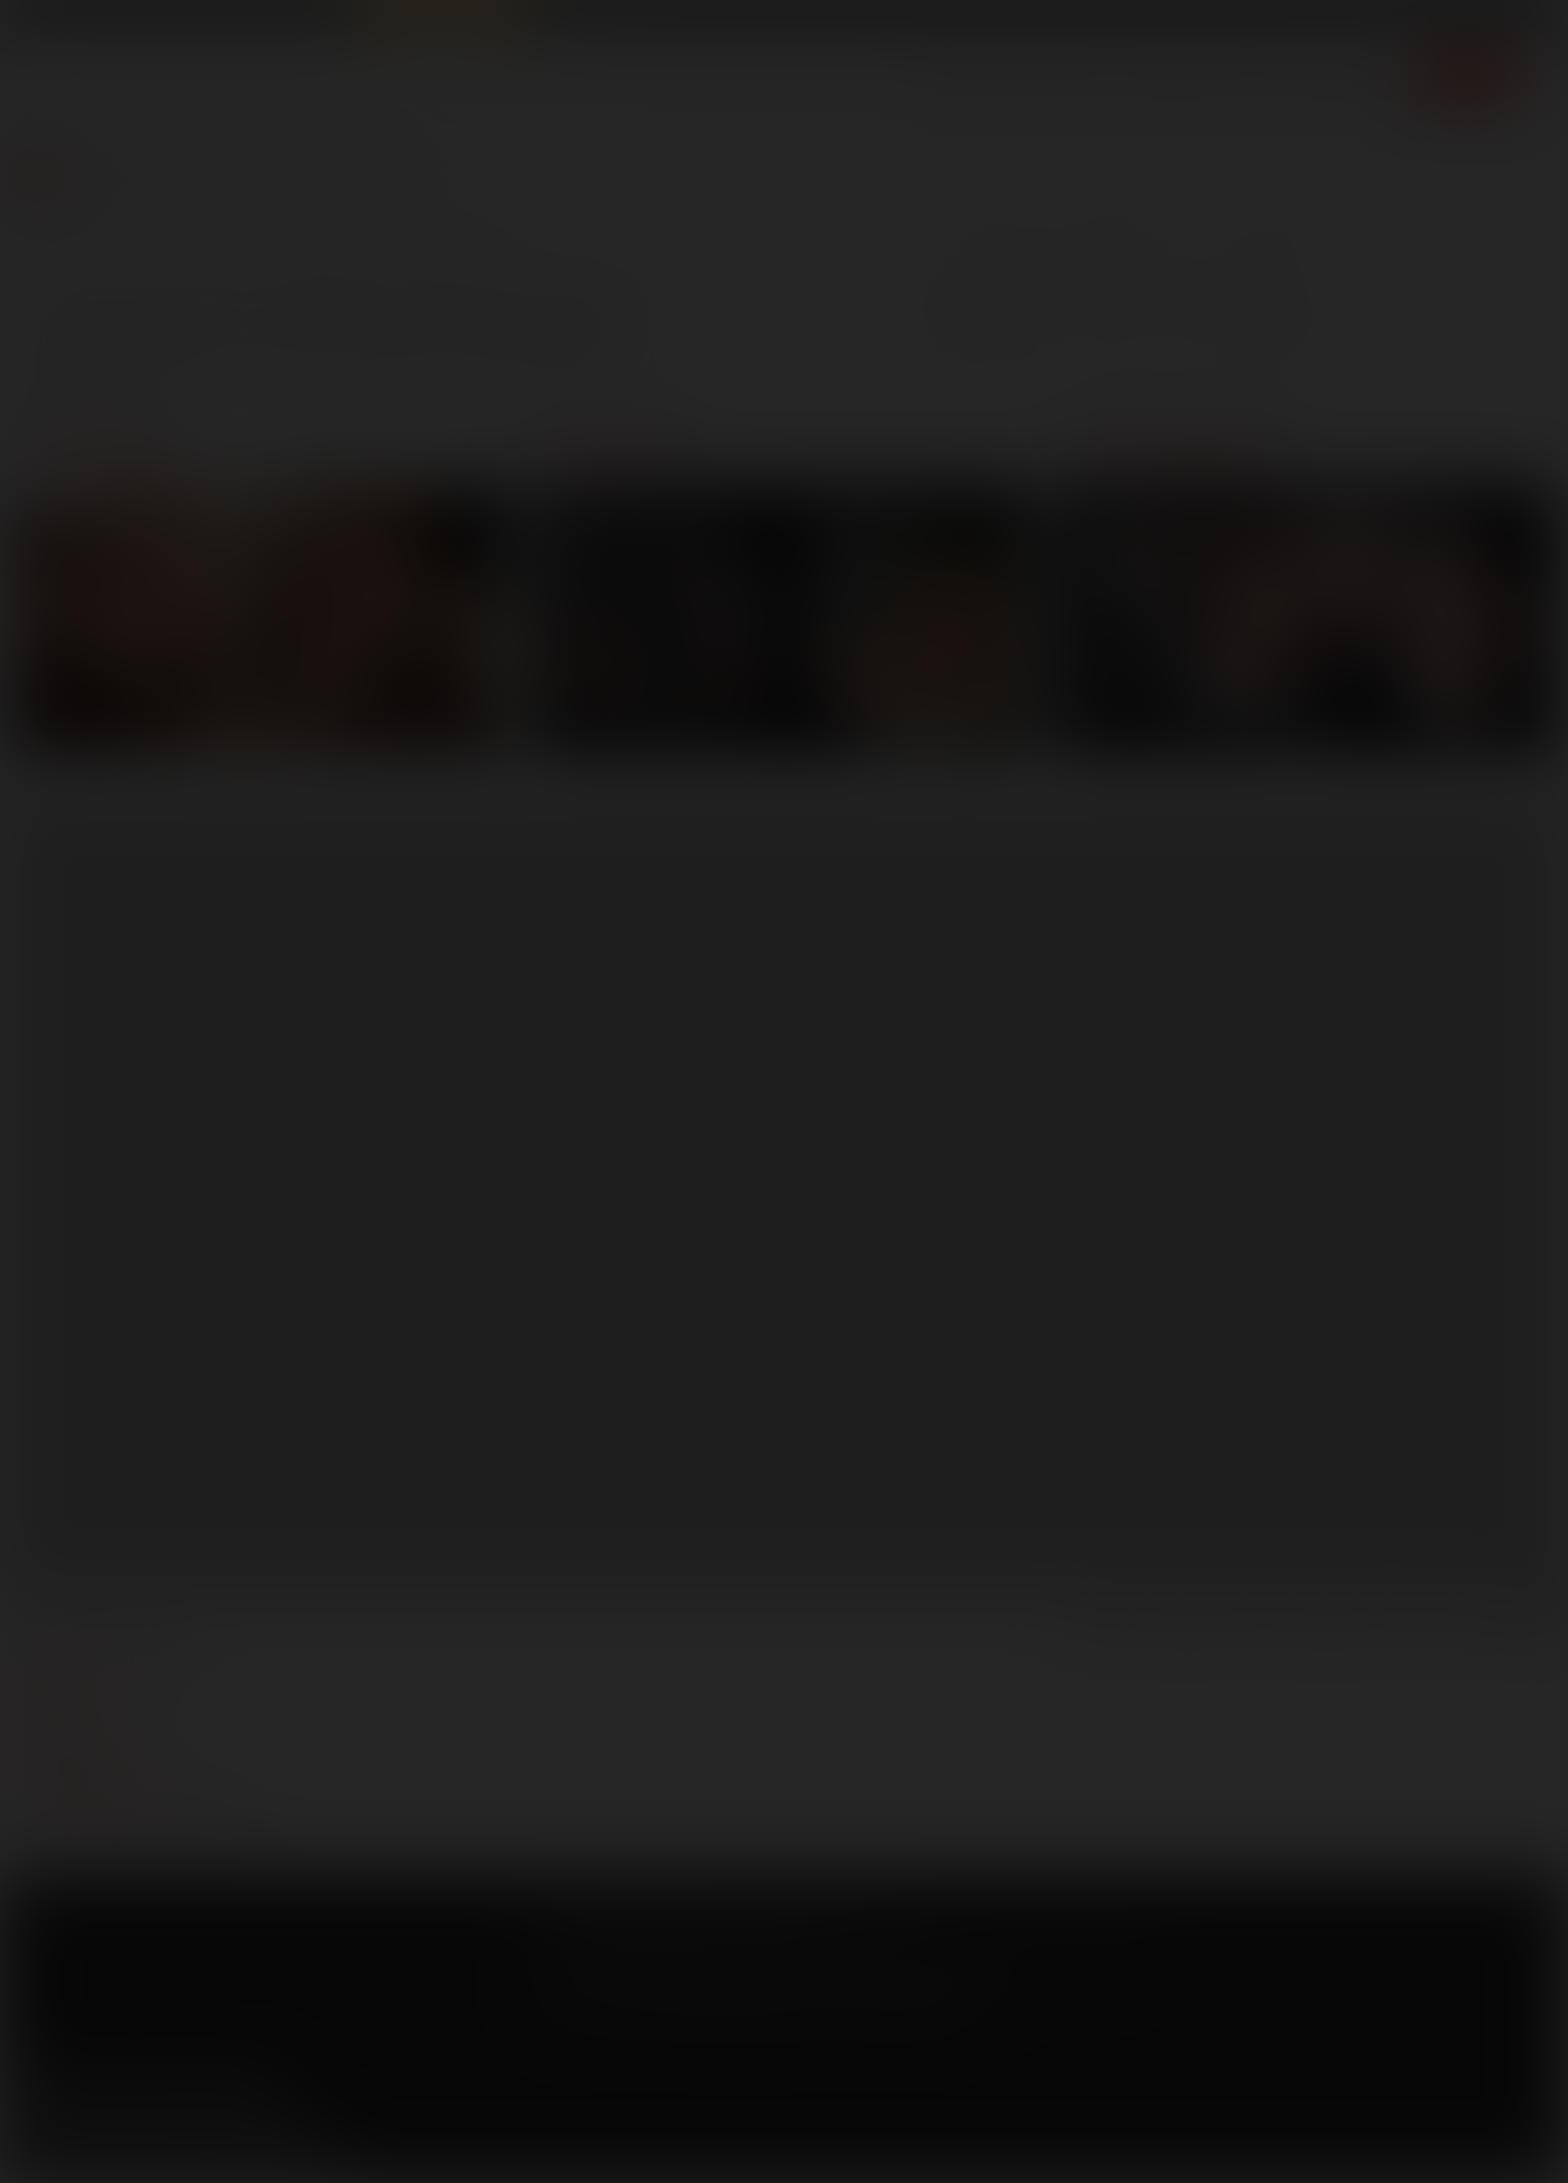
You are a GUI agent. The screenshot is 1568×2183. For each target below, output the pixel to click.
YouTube (145, 2093)
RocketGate (935, 1964)
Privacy (719, 1934)
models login (68, 1764)
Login (1378, 19)
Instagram (259, 2093)
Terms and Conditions (605, 1934)
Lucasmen (1165, 449)
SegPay (774, 1964)
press (38, 1704)
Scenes (968, 75)
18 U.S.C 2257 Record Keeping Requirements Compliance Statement (754, 2015)
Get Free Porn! (1483, 19)
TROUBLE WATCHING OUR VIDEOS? (137, 1824)
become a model (78, 1734)
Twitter (88, 2093)
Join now (1467, 75)
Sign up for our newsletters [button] (177, 2145)
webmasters (65, 1674)
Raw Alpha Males (441, 17)
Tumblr (202, 2093)
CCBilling (641, 1964)
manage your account (103, 1644)
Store (1279, 75)
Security (791, 1934)
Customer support (90, 1794)
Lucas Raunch (212, 17)
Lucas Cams (570, 17)
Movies (1065, 75)
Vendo (831, 1964)
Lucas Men (1177, 75)
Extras (1366, 75)
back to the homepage (482, 327)
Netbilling (710, 1964)
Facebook (31, 2093)
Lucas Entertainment (80, 17)
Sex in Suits (315, 17)
